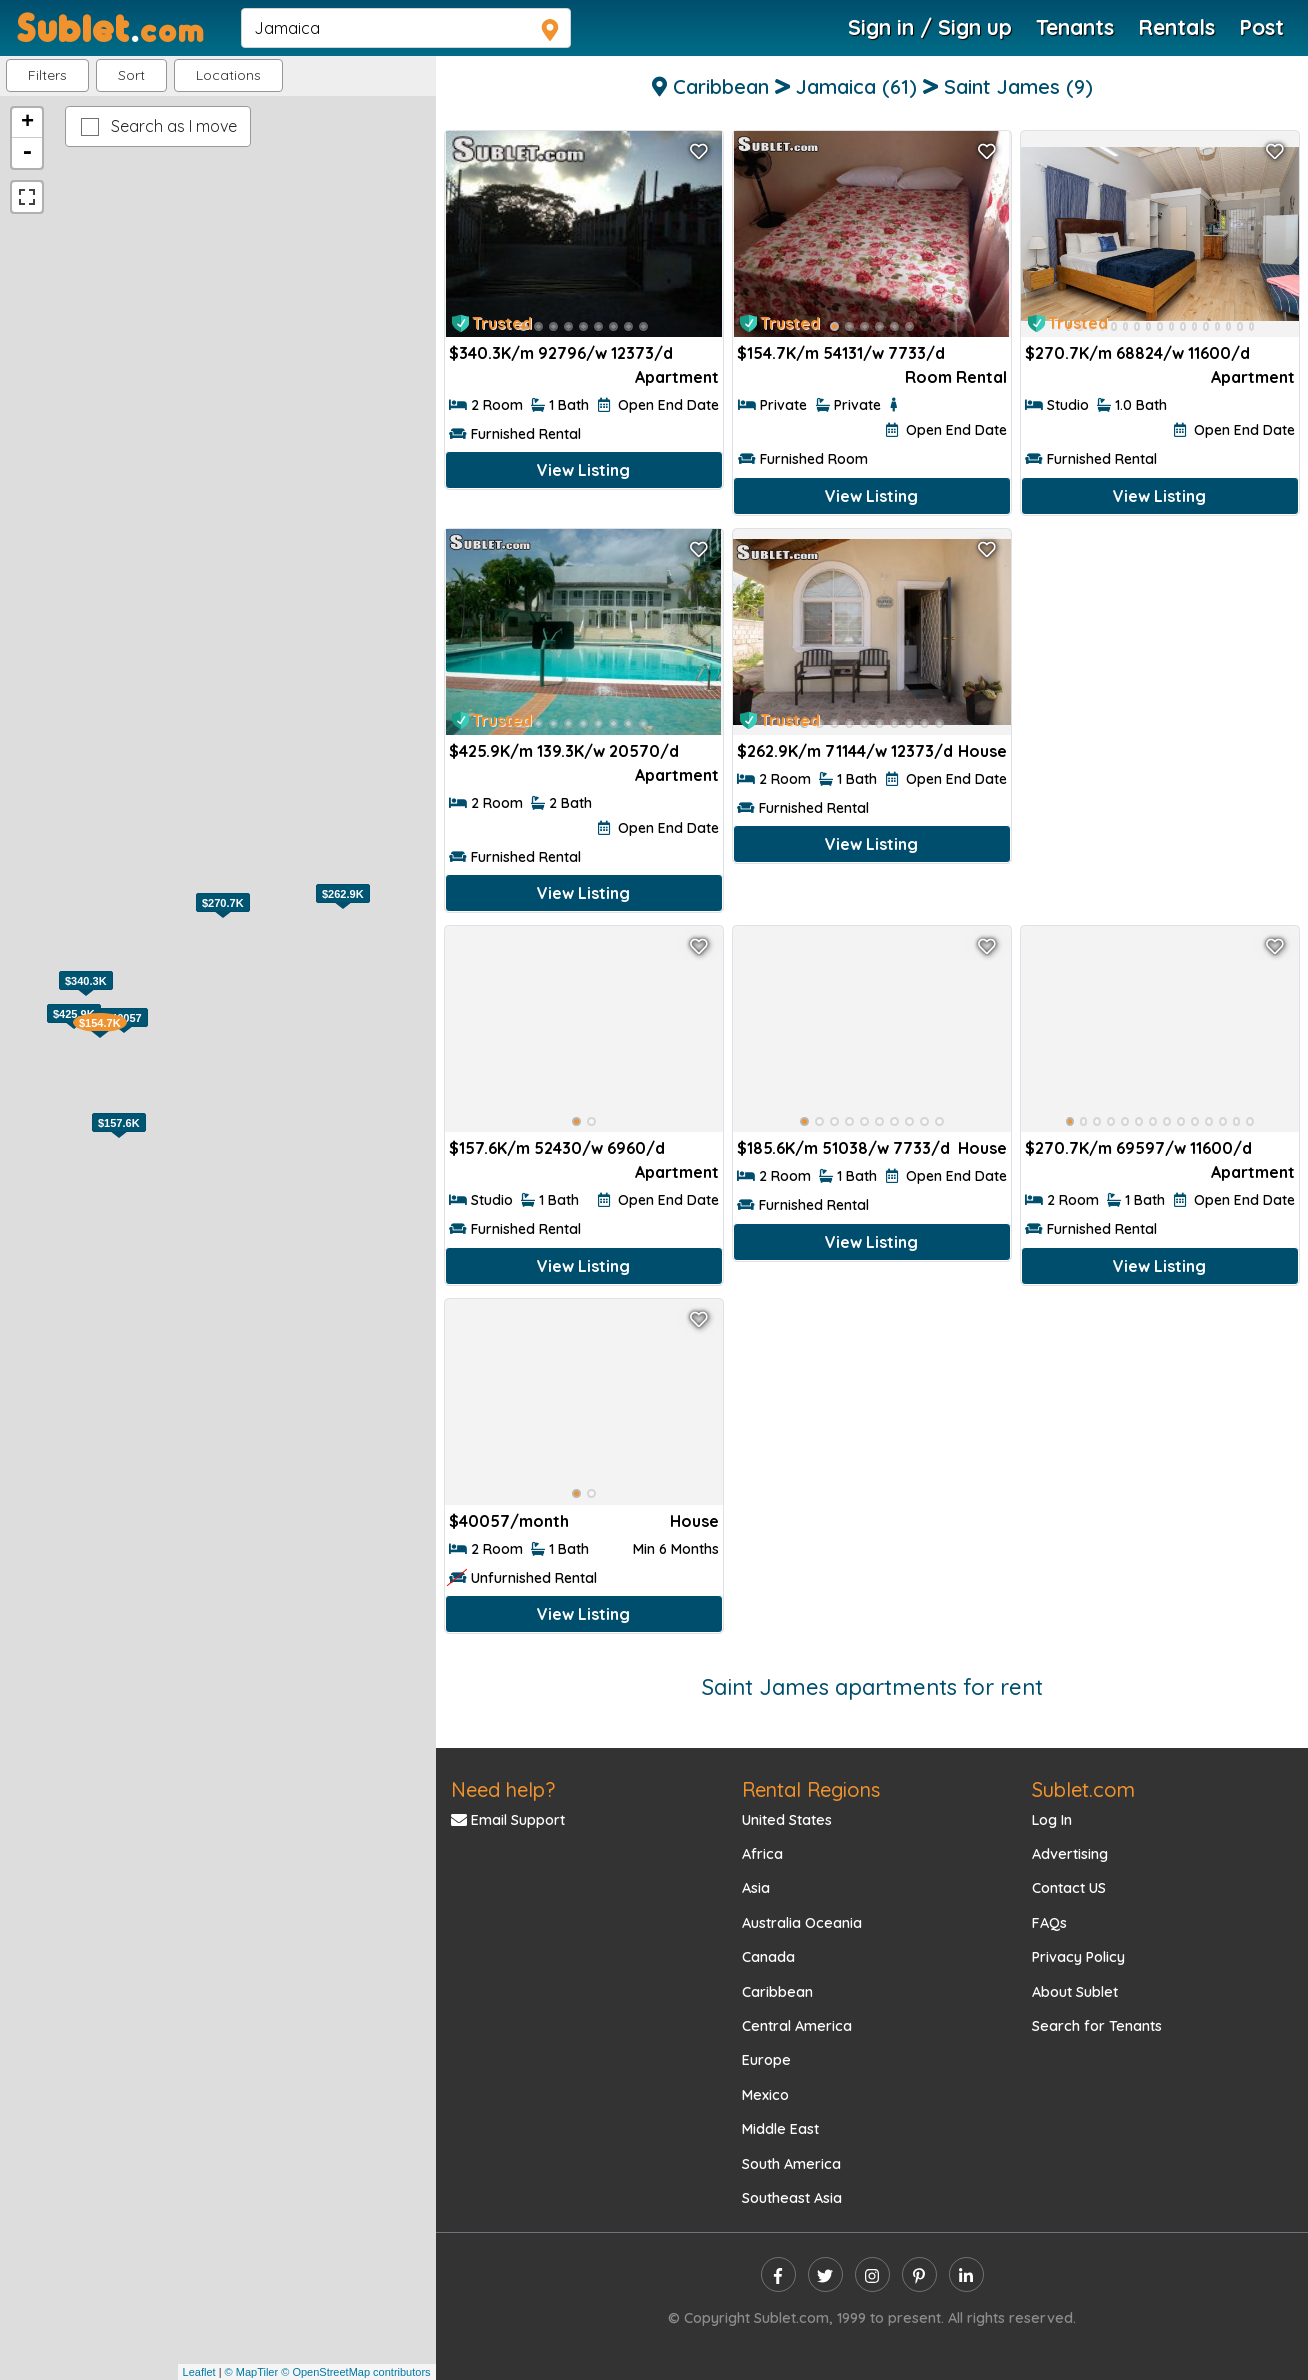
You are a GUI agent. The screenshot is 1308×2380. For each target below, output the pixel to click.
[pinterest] (919, 2274)
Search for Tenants (1097, 2026)
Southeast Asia (792, 2198)
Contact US (1069, 1888)
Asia (756, 1888)
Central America (797, 2026)
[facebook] (778, 2274)
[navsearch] (406, 28)
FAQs (1049, 1923)
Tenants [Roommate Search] (1075, 27)
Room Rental (956, 377)
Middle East (780, 2129)
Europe (766, 2060)
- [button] (27, 153)
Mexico (765, 2095)
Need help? (503, 1789)
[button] (228, 75)
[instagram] (872, 2274)
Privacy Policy (1078, 1957)
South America (791, 2164)
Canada (768, 1957)
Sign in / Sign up (930, 27)
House (982, 751)
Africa (762, 1854)
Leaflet (199, 2372)
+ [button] (27, 123)
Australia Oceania (802, 1923)
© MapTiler (252, 2372)
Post (1261, 27)
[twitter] (825, 2274)
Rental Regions (811, 1789)
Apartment (677, 377)
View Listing (583, 470)
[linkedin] (966, 2274)
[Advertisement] (1160, 661)
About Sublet (1075, 1992)
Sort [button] (131, 75)
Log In (1052, 1820)
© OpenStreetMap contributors (355, 2372)
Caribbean (777, 1992)
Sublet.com (1083, 1789)
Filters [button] (47, 75)
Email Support (508, 1820)
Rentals (1176, 27)
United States (787, 1820)
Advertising (1070, 1854)
